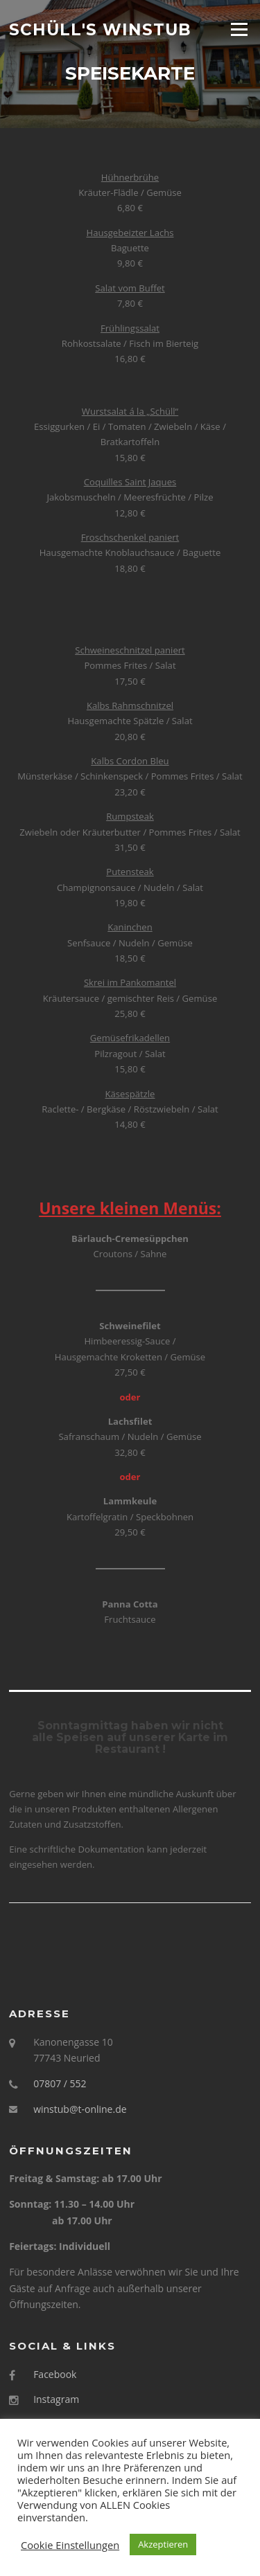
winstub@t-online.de (79, 2109)
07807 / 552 (59, 2083)
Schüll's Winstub (100, 29)
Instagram (56, 2399)
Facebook (54, 2374)
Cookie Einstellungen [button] (70, 2545)
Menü (239, 29)
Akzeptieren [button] (163, 2544)
